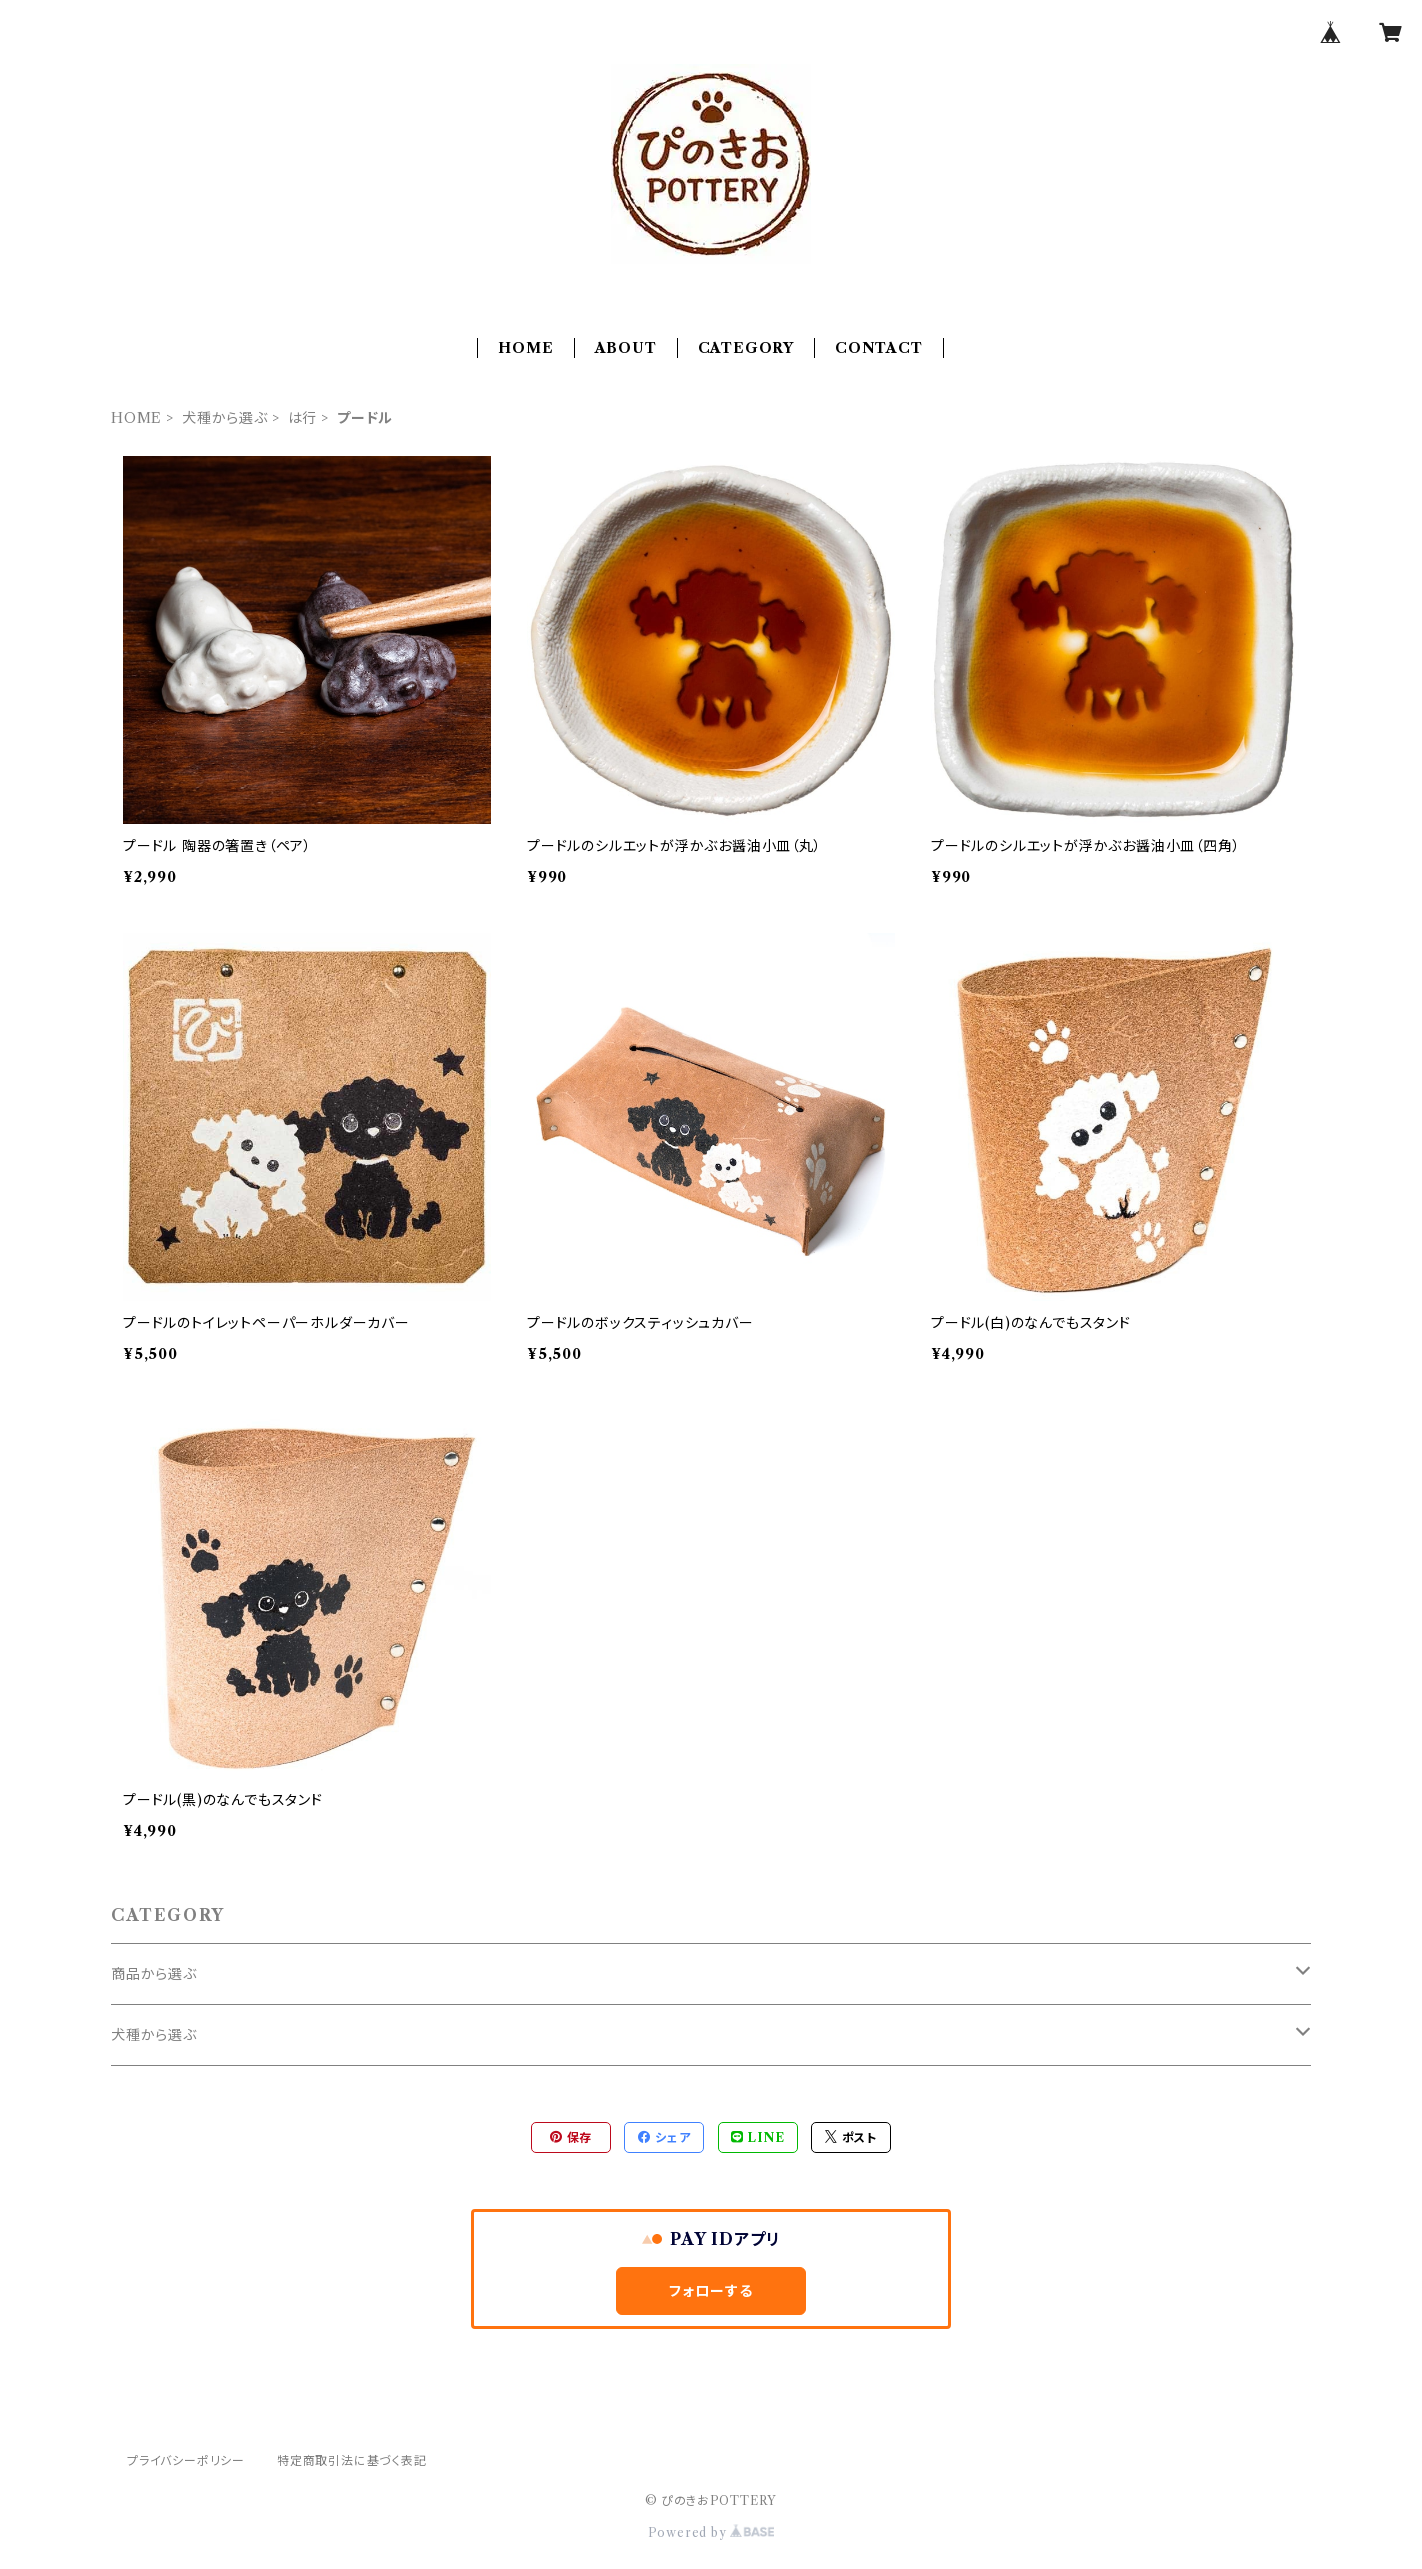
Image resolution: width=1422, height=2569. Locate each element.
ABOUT (626, 348)
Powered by (711, 2532)
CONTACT (879, 348)
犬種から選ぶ (225, 418)
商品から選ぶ (154, 1974)
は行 (303, 418)
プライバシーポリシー (186, 2460)
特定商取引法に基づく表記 (352, 2460)
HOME (525, 348)
